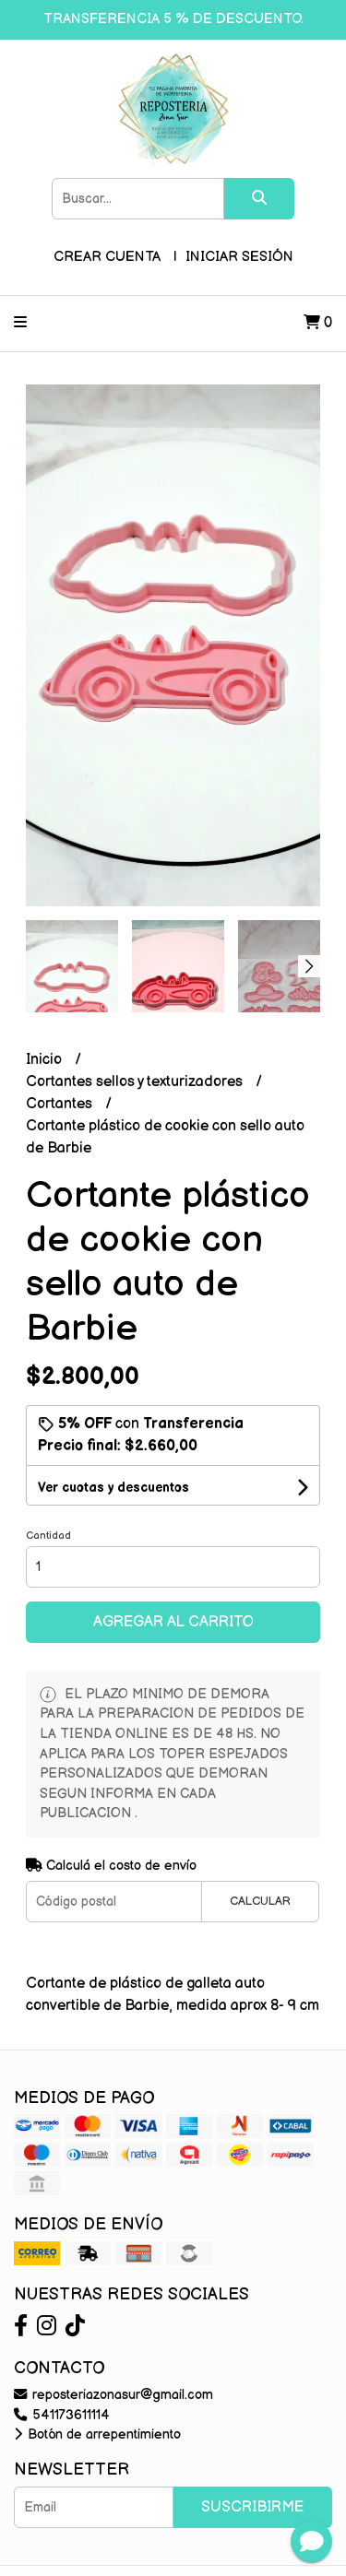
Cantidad (48, 1536)
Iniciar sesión (239, 257)
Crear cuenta (107, 257)
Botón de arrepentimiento (97, 2434)
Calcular (260, 1901)
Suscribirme (252, 2507)
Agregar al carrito (173, 1622)
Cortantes (61, 1104)
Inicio (46, 1060)
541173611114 (62, 2415)
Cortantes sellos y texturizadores (136, 1082)
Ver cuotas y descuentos (113, 1487)
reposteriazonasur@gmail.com (113, 2395)
